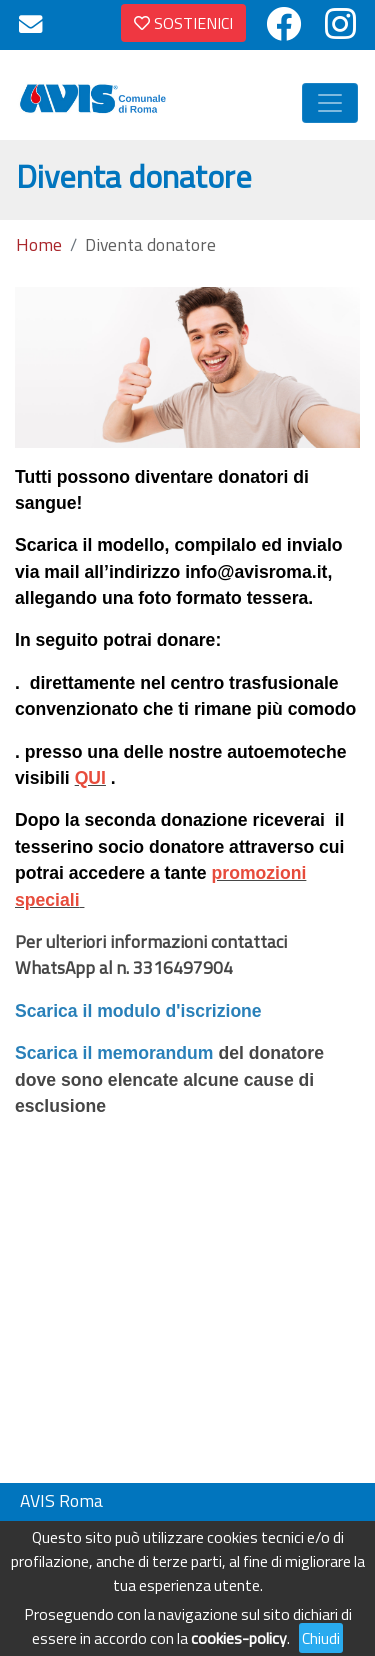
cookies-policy (239, 1638)
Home (39, 245)
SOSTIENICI (183, 23)
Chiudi (321, 1638)
